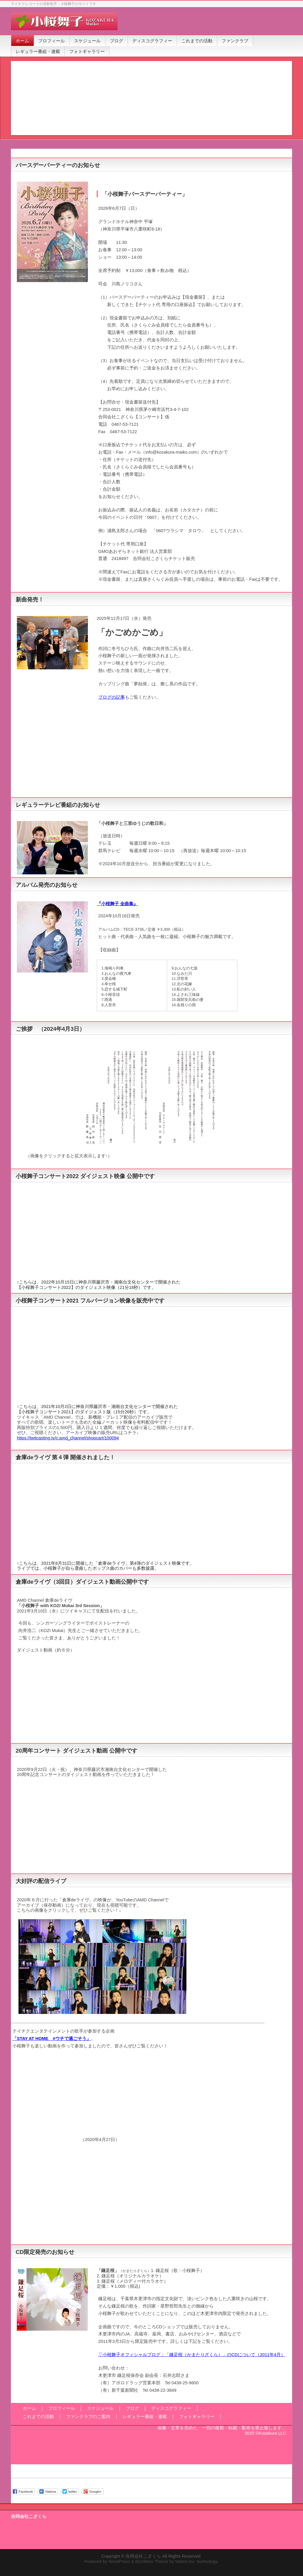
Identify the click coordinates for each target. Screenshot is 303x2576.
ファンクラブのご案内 (88, 2416)
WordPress (119, 2561)
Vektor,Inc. (185, 2561)
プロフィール (61, 2408)
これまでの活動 (38, 2416)
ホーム (29, 2408)
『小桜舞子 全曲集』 (117, 903)
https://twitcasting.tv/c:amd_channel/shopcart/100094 (68, 1438)
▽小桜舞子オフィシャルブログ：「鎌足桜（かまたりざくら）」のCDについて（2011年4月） (191, 2354)
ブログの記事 (111, 697)
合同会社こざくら (143, 2556)
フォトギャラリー (197, 2416)
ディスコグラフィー (171, 2408)
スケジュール (100, 2408)
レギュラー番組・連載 (145, 2416)
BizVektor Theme (151, 2561)
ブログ (132, 2408)
